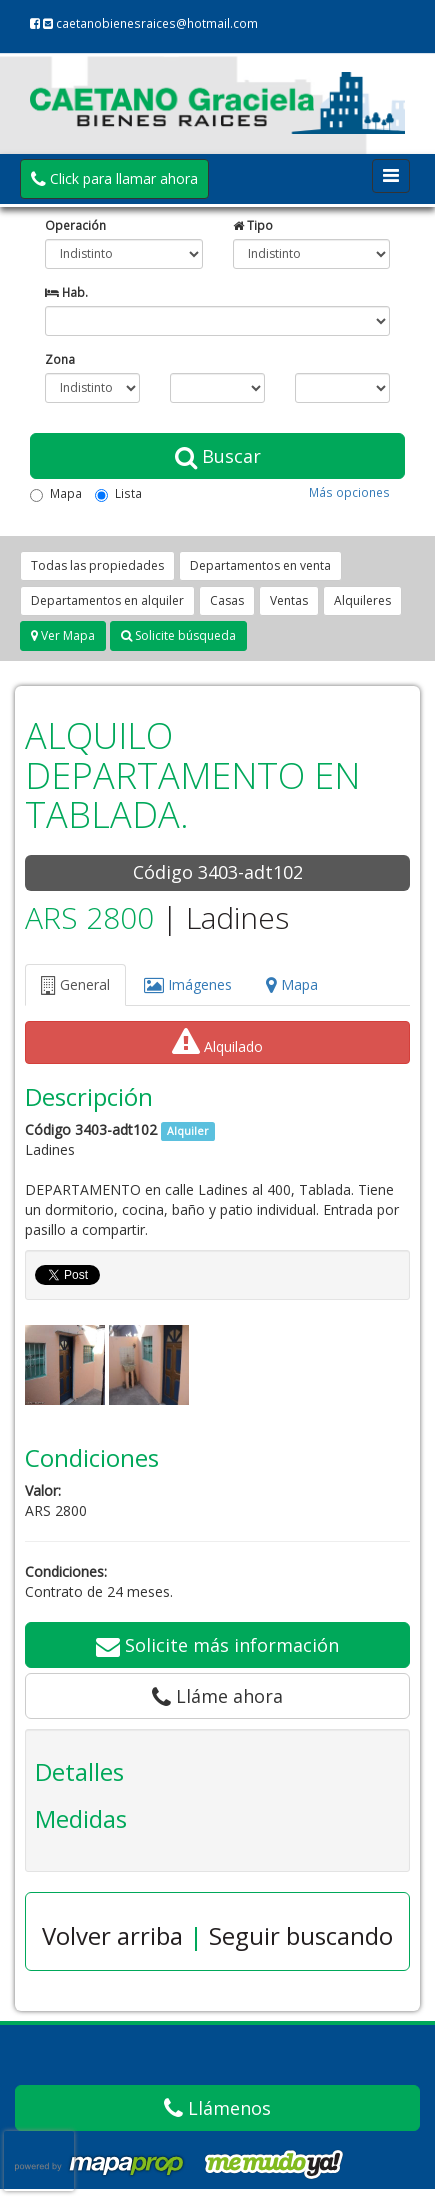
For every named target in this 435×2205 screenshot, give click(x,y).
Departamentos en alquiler (107, 600)
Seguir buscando (301, 1935)
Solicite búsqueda (178, 635)
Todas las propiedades (97, 565)
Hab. (66, 292)
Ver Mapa (63, 635)
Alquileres (362, 600)
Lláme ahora (217, 1696)
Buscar (218, 456)
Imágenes (188, 984)
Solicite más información (217, 1645)
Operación (75, 225)
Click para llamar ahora (114, 178)
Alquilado (217, 1042)
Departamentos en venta (260, 565)
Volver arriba (112, 1935)
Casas (227, 600)
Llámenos (217, 2108)
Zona (60, 359)
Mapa (56, 493)
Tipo (253, 225)
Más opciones (349, 492)
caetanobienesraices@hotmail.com (150, 23)
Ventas (289, 600)
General (75, 984)
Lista (118, 493)
